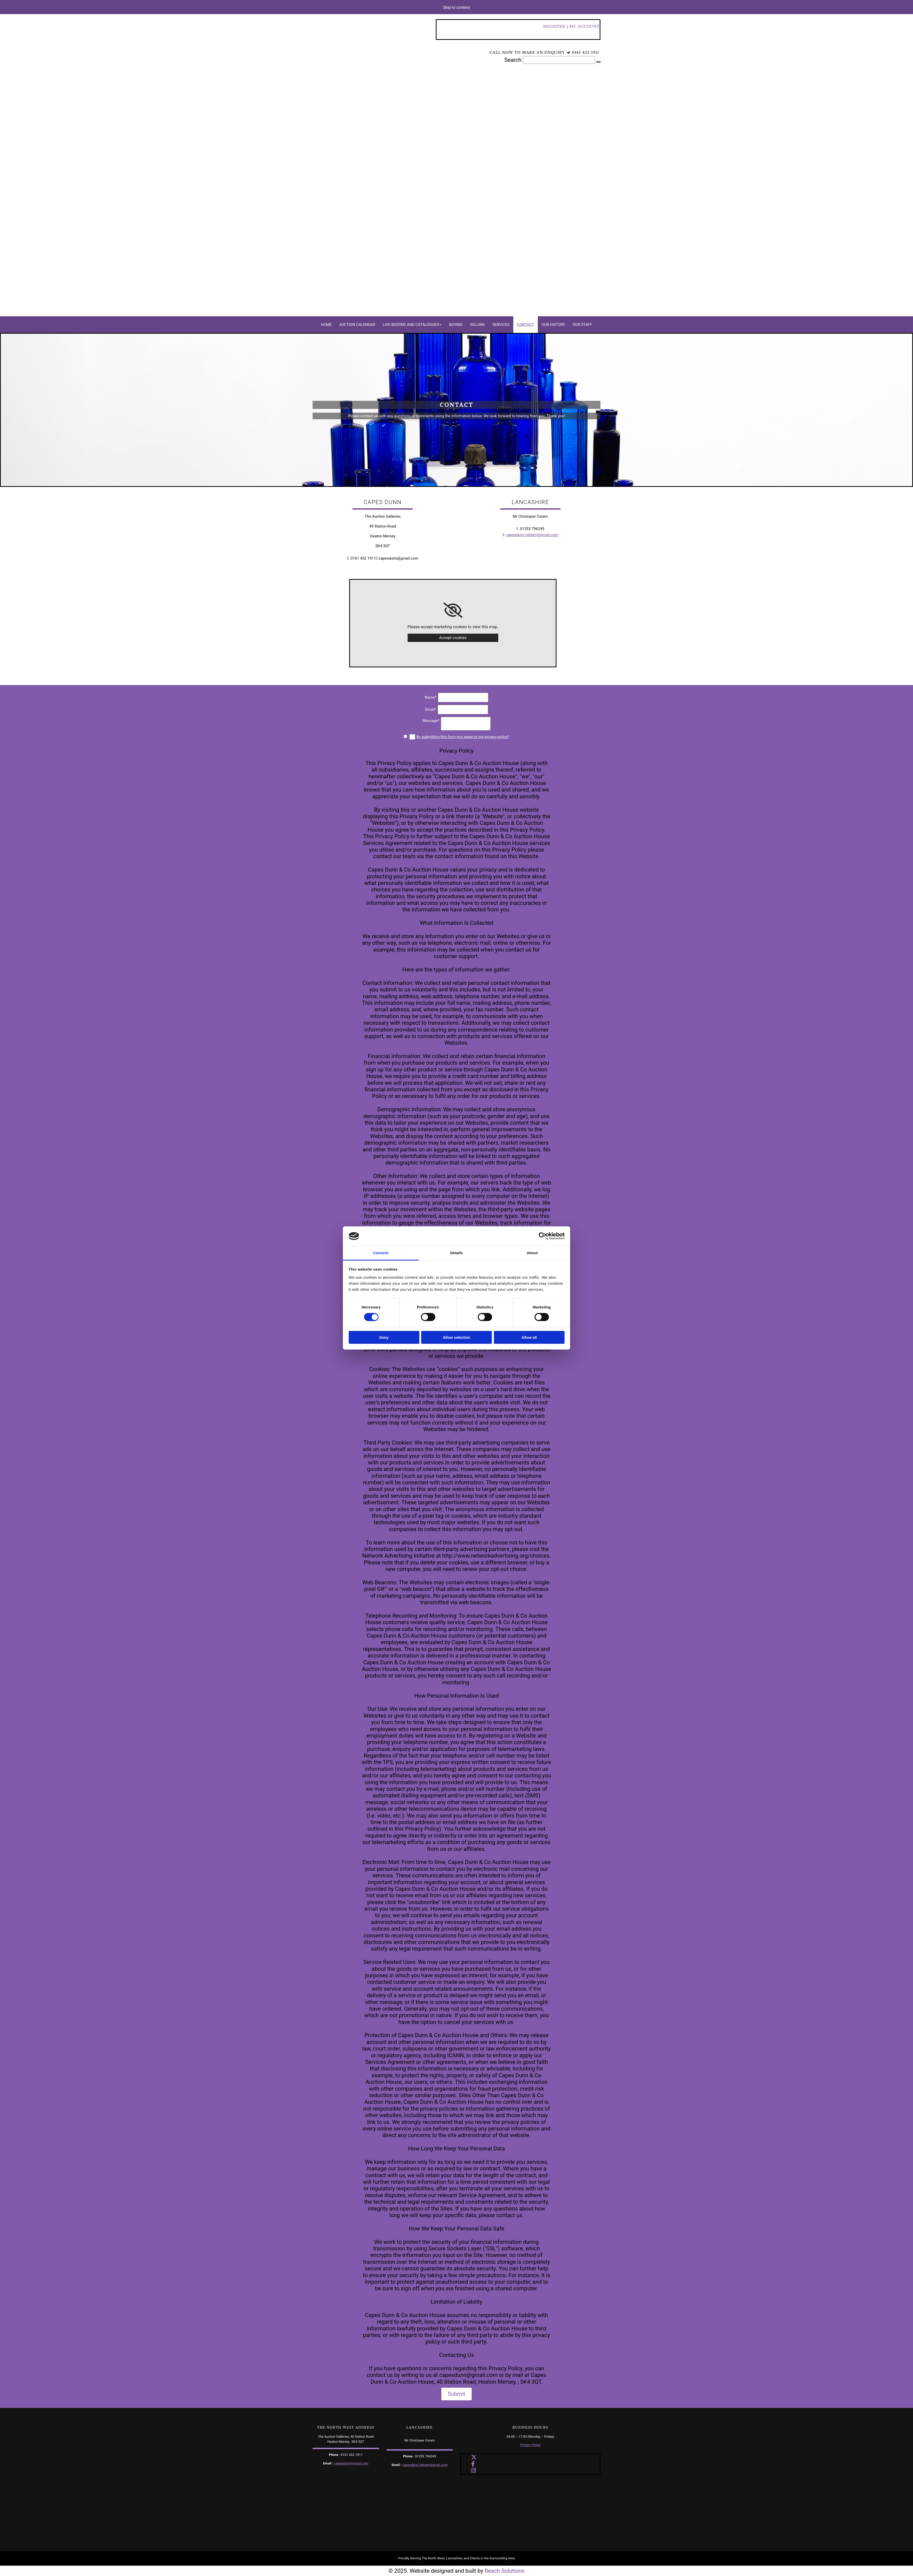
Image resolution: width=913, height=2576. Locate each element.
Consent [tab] (381, 1253)
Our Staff (582, 324)
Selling (477, 324)
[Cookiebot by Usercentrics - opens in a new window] (542, 1236)
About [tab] (532, 1253)
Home (326, 324)
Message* (431, 720)
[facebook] (473, 2464)
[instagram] (473, 2470)
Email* (430, 709)
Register (554, 26)
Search (512, 60)
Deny (384, 1337)
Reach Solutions (504, 2571)
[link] (452, 610)
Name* (430, 697)
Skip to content (456, 7)
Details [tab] (456, 1253)
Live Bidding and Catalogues (411, 324)
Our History (553, 324)
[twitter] (474, 2457)
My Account (584, 26)
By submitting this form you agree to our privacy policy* (463, 736)
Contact (525, 324)
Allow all (529, 1337)
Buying (456, 324)
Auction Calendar (357, 324)
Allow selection (456, 1337)
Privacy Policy (530, 2445)
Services (500, 324)
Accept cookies (453, 637)
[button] (598, 62)
